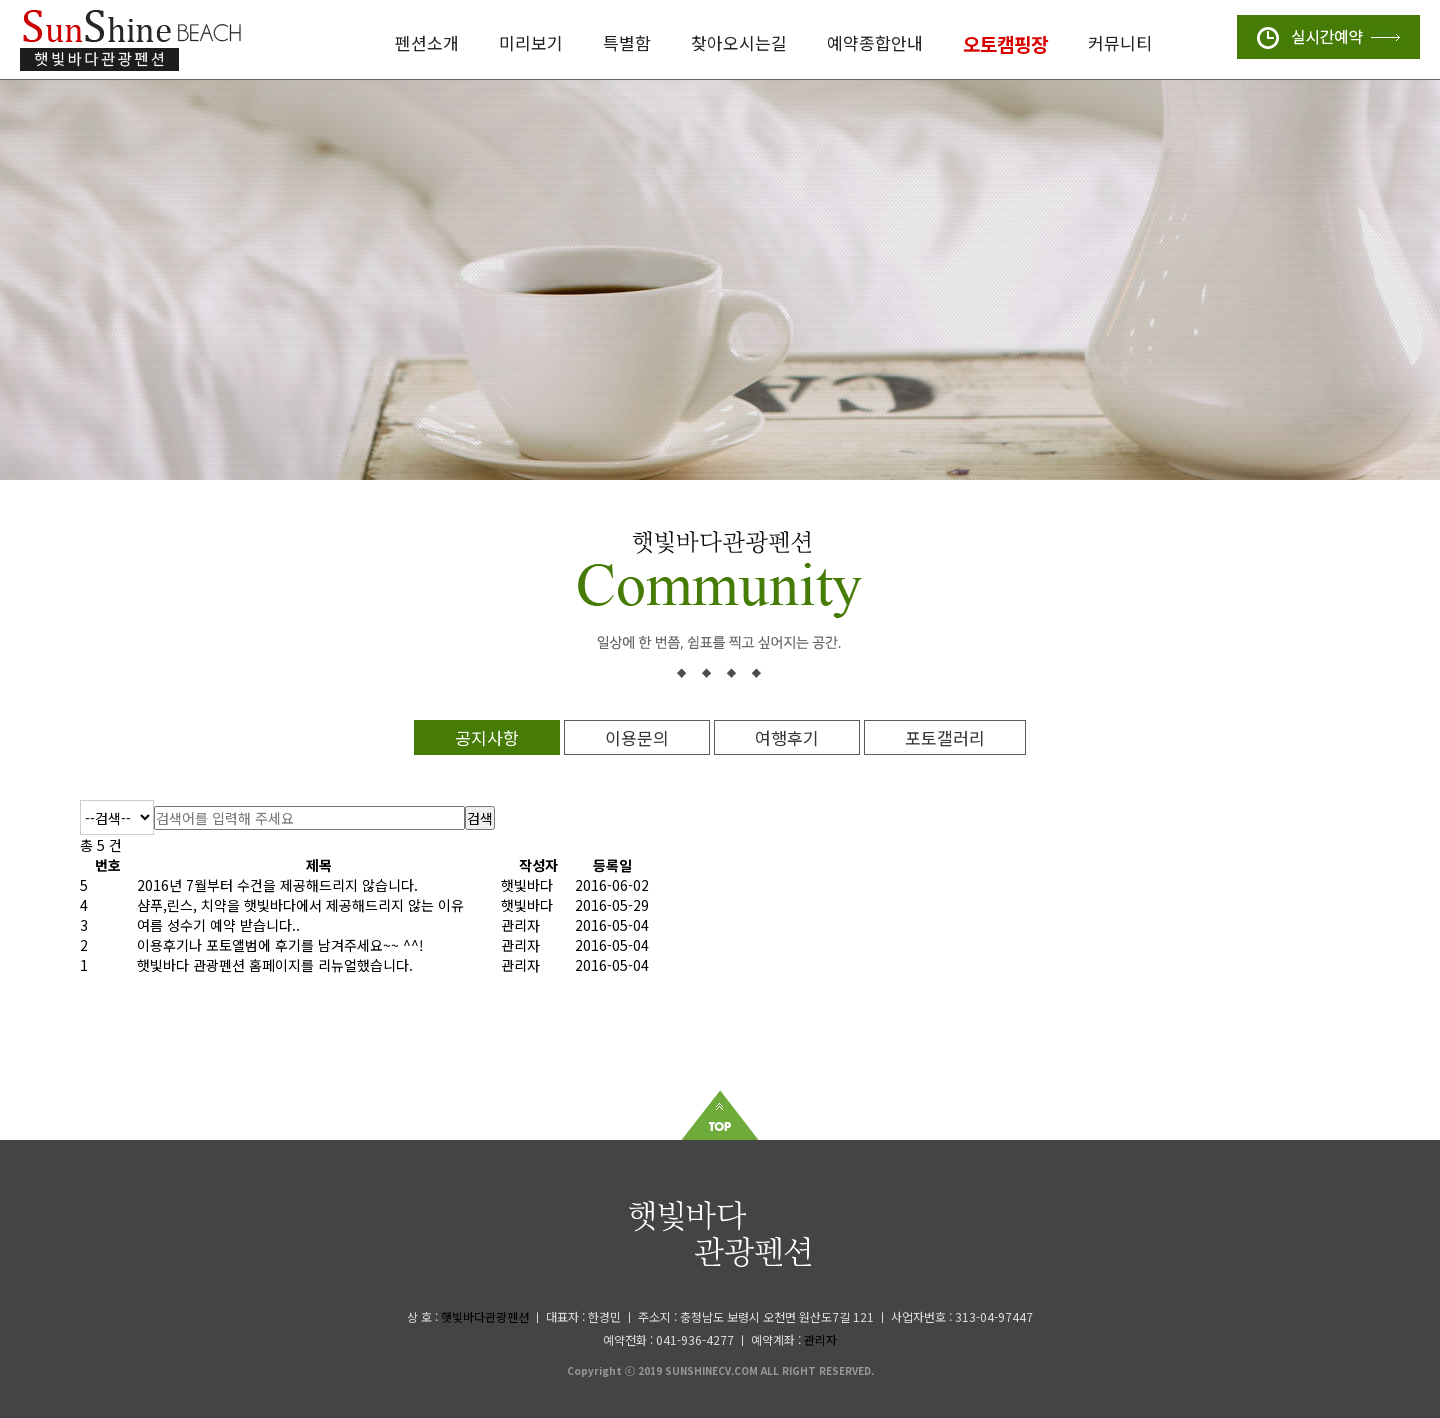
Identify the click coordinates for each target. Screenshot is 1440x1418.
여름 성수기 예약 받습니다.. (218, 925)
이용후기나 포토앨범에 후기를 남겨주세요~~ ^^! (280, 945)
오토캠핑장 (1005, 43)
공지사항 (487, 737)
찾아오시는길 (739, 42)
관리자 (820, 1339)
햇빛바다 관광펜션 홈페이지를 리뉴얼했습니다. (275, 965)
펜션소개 (427, 42)
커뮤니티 (1120, 42)
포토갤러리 (945, 737)
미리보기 (531, 42)
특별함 (627, 42)
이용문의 (637, 737)
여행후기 (787, 737)
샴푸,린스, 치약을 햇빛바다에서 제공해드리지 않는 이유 (300, 905)
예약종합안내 (875, 42)
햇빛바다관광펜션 (485, 1316)
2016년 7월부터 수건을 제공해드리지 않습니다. (277, 885)
